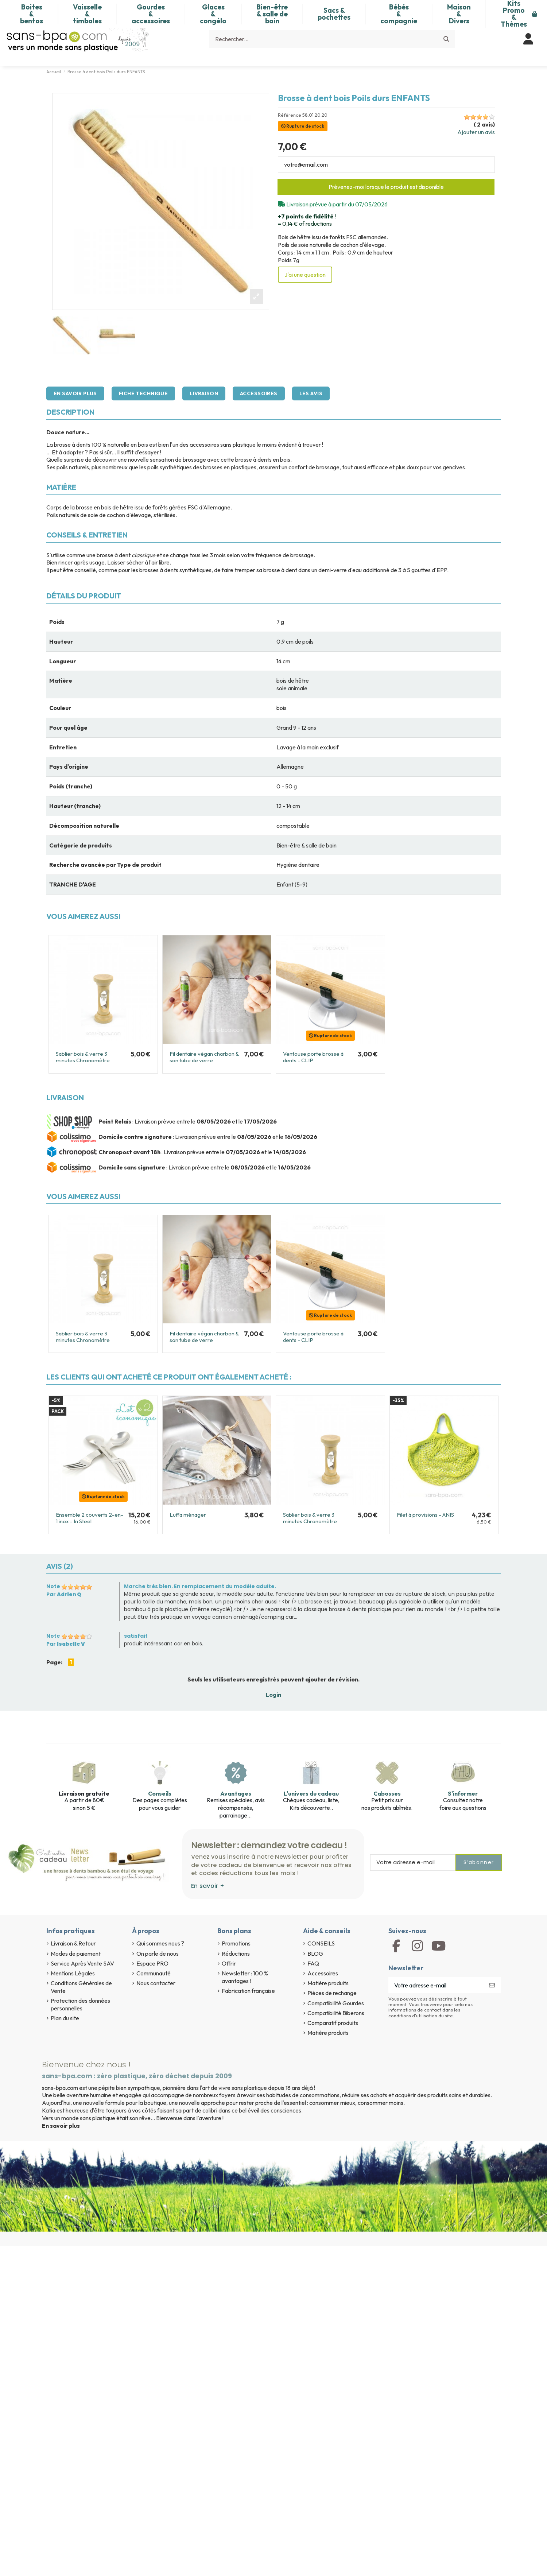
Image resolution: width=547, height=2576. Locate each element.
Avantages (235, 1793)
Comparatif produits (332, 2022)
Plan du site (65, 2018)
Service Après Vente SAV (82, 1963)
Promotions (236, 1943)
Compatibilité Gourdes (335, 2003)
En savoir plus (75, 393)
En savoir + (207, 1886)
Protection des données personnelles (80, 2004)
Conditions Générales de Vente (81, 1986)
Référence (289, 115)
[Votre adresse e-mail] (436, 1985)
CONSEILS (321, 1943)
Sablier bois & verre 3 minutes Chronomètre (83, 1057)
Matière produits (328, 1983)
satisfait (136, 1636)
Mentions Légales (73, 1973)
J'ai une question (305, 274)
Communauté (153, 1973)
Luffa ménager (188, 1514)
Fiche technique (143, 393)
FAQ (313, 1963)
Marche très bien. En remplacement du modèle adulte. (200, 1586)
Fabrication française (248, 1990)
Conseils (159, 1793)
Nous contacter (155, 1983)
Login (273, 1694)
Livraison (204, 393)
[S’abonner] (492, 1985)
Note (53, 1586)
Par (63, 1594)
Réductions (236, 1953)
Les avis (310, 393)
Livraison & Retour (73, 1943)
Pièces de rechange (332, 1993)
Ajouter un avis (476, 132)
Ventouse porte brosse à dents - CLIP (313, 1057)
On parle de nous (157, 1953)
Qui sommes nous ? (160, 1943)
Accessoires (259, 393)
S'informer (463, 1793)
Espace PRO (152, 1963)
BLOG (315, 1953)
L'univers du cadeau (311, 1793)
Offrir (229, 1963)
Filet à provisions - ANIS (425, 1514)
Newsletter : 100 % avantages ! (245, 1977)
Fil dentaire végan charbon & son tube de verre (204, 1057)
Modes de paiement (76, 1953)
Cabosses (387, 1793)
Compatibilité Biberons (335, 2013)
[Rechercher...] (446, 39)
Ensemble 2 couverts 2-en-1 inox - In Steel (89, 1518)
